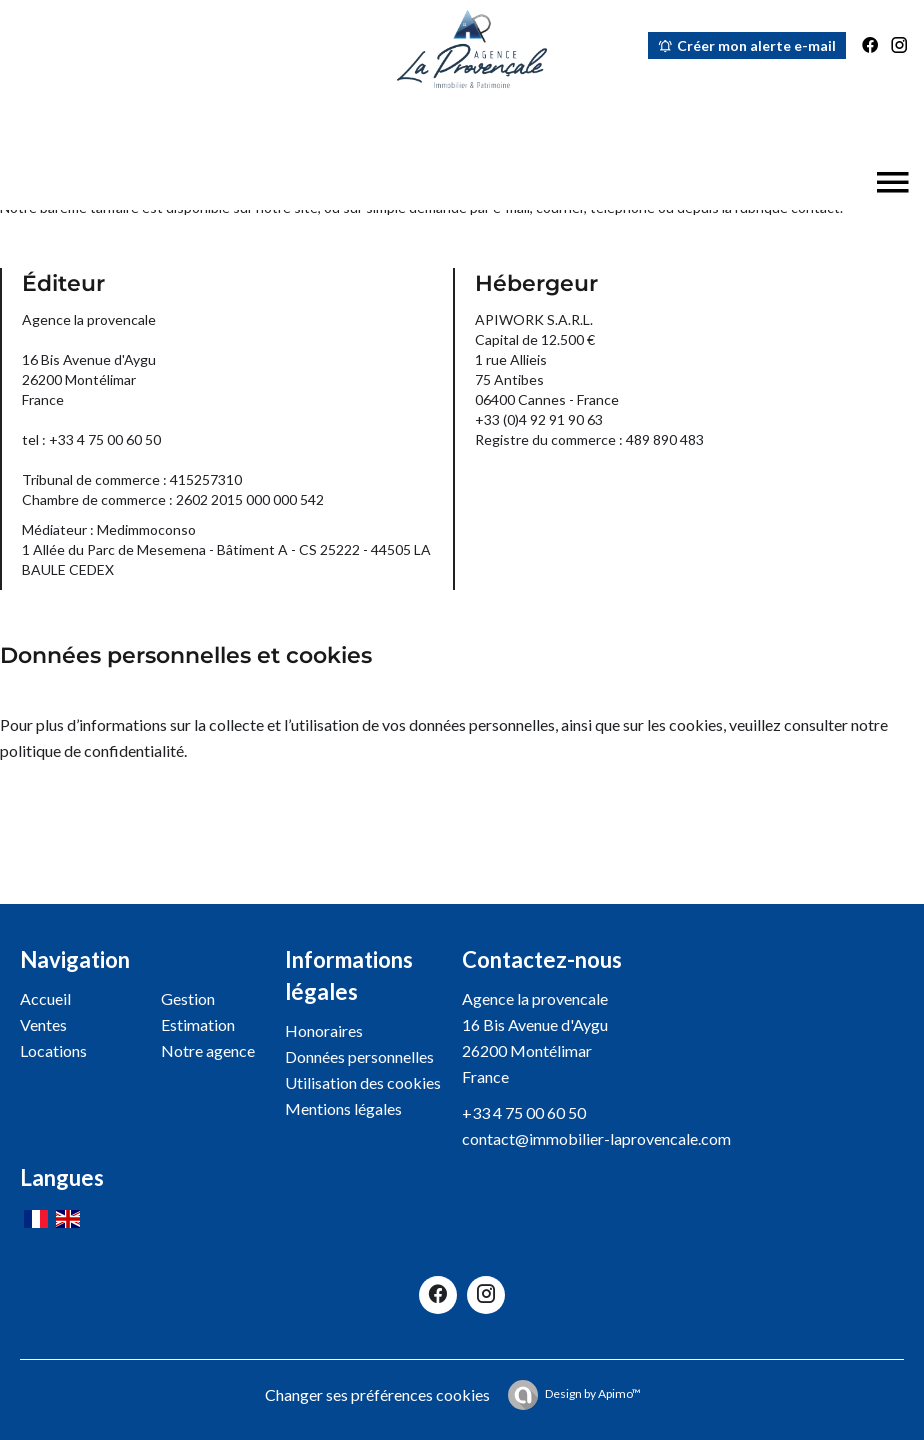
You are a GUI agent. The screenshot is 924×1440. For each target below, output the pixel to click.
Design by (593, 1393)
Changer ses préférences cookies (377, 1394)
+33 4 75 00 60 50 (524, 1112)
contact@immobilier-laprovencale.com (596, 1138)
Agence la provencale (535, 998)
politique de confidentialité (92, 750)
